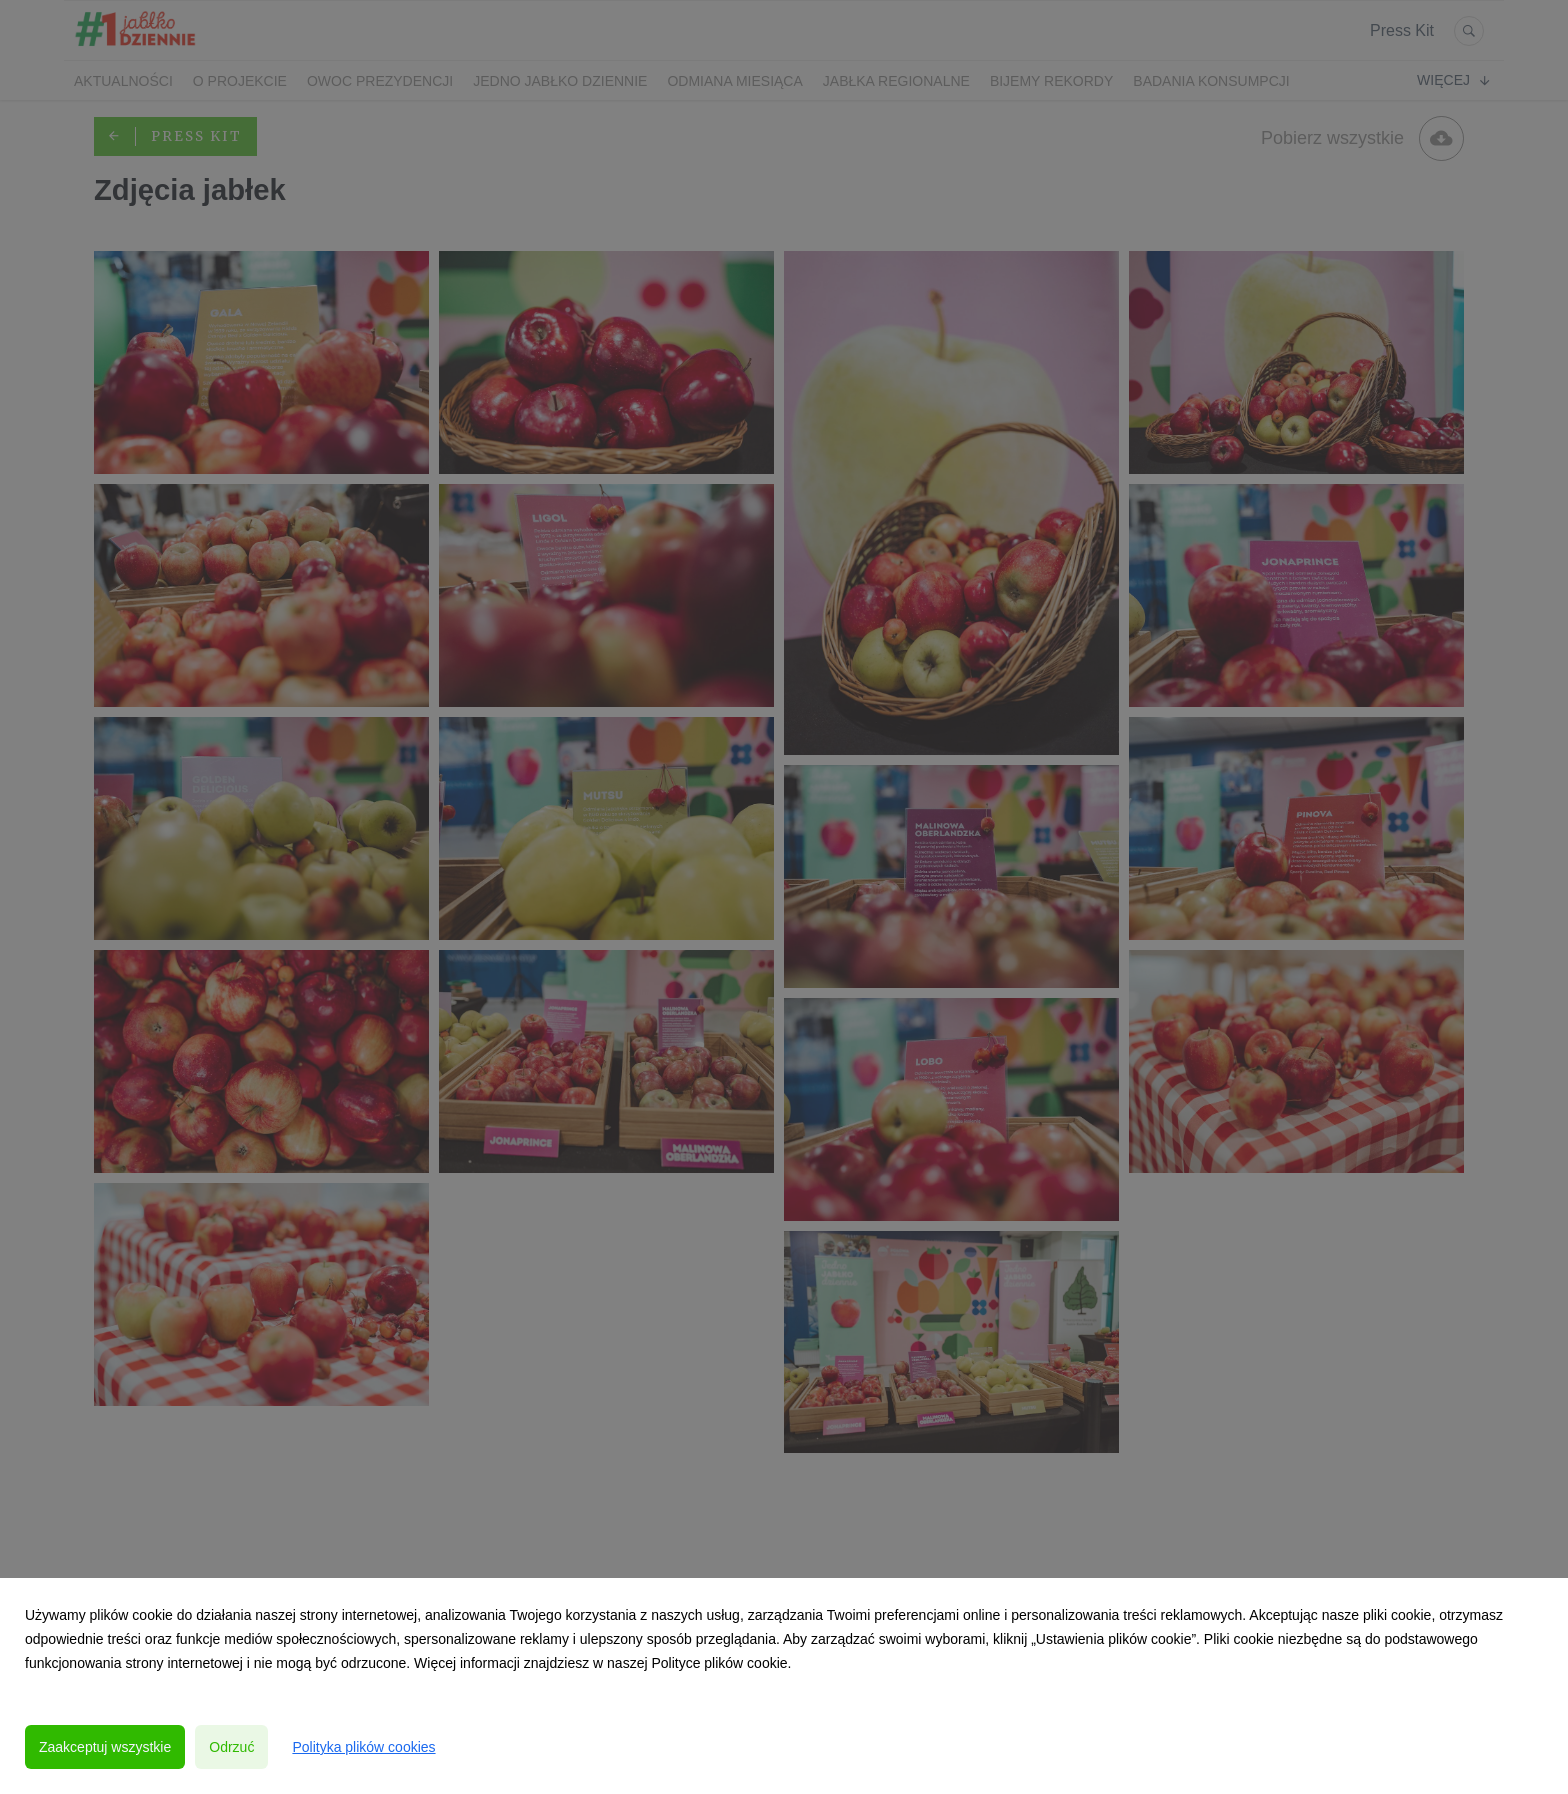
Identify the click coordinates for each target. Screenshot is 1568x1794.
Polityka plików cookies (363, 1747)
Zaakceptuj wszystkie (105, 1747)
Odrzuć (231, 1747)
